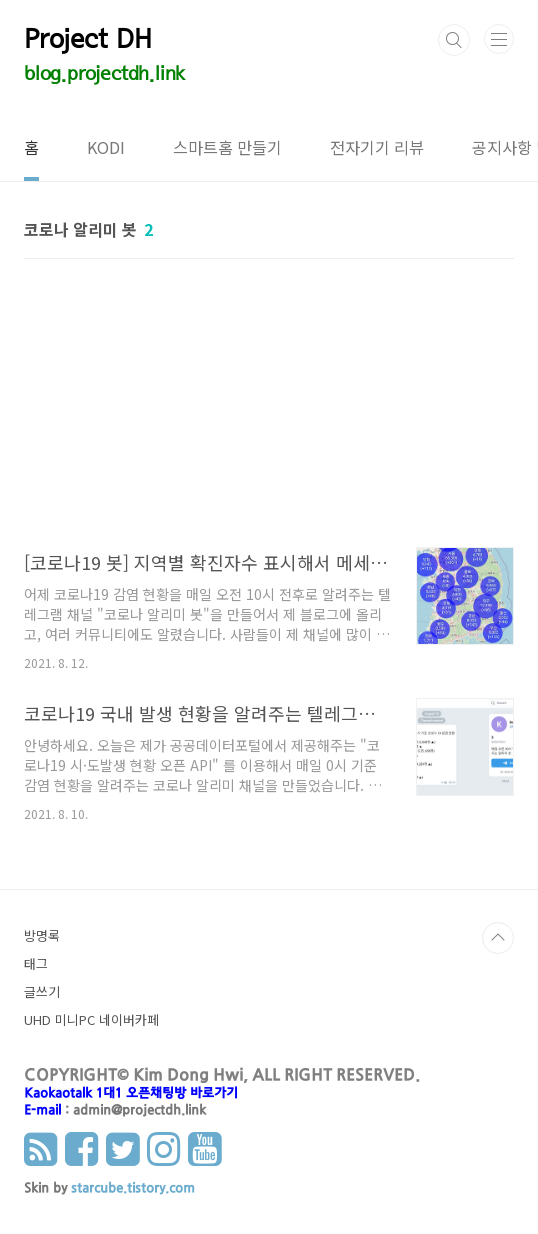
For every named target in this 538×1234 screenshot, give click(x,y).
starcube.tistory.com (133, 1189)
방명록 (42, 935)
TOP (498, 938)
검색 (454, 40)
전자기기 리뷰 (377, 147)
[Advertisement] (269, 412)
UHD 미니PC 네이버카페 (91, 1019)
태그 (36, 963)
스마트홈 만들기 (227, 147)
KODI (106, 147)
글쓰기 (42, 991)
